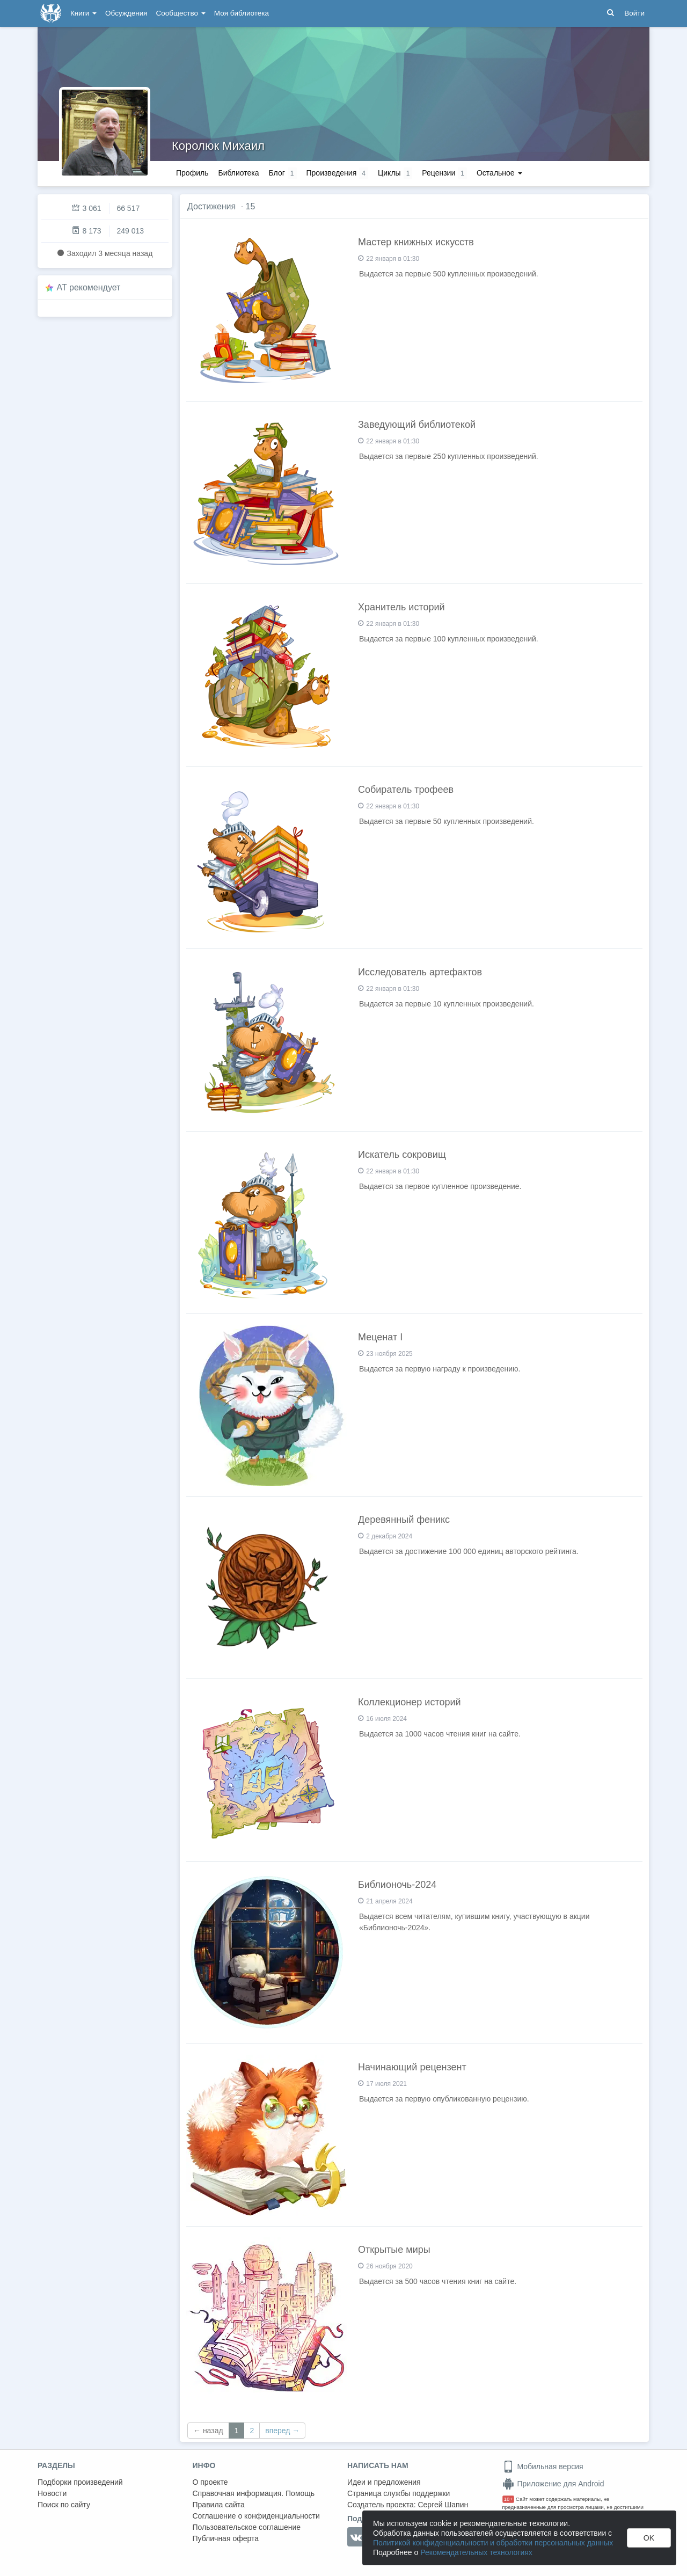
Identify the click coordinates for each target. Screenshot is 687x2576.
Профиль (192, 173)
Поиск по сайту (64, 2504)
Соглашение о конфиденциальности (256, 2516)
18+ (508, 2499)
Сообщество (181, 13)
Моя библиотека (241, 13)
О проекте (210, 2482)
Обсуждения (126, 13)
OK (649, 2538)
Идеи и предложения (384, 2482)
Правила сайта (219, 2504)
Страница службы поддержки (398, 2493)
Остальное (499, 173)
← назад (208, 2430)
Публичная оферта (226, 2538)
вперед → (282, 2430)
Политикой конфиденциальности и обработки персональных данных (493, 2542)
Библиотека (238, 173)
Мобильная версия (542, 2466)
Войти (634, 13)
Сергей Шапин (443, 2504)
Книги (83, 13)
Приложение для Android (553, 2484)
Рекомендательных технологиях (476, 2552)
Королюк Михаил (218, 145)
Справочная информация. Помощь (254, 2493)
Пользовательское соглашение (247, 2527)
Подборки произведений (80, 2482)
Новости (52, 2493)
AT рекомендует (89, 287)
